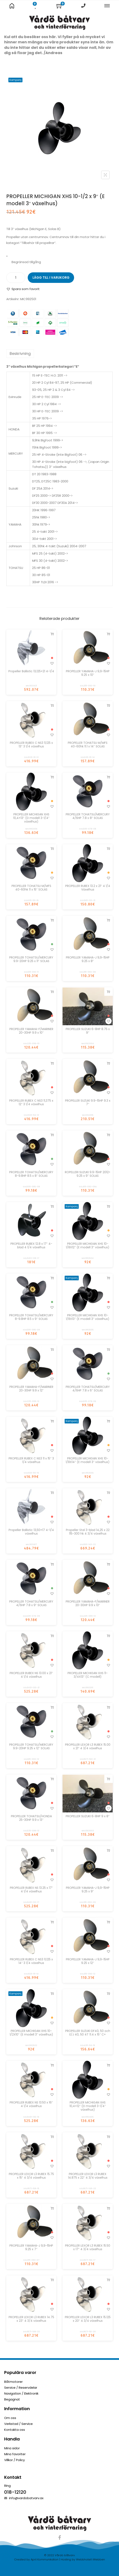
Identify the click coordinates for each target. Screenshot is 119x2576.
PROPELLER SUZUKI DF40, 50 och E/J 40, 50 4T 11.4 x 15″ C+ (87, 2033)
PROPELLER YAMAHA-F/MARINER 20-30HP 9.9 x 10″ (31, 1031)
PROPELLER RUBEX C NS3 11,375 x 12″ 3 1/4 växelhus (31, 1102)
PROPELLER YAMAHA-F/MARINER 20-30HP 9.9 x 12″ (31, 1389)
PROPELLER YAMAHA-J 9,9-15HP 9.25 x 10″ (88, 673)
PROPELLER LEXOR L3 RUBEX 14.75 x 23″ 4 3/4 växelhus (31, 2319)
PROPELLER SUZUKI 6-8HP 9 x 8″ (88, 1816)
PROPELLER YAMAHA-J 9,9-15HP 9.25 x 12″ (88, 1961)
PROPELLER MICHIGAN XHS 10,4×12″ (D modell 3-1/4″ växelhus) (87, 2106)
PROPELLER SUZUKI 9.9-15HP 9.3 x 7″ (87, 1102)
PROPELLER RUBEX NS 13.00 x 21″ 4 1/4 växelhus (31, 1675)
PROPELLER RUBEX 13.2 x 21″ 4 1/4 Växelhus (87, 888)
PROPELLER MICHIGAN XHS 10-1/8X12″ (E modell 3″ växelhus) (87, 1245)
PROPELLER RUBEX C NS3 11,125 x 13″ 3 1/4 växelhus (31, 744)
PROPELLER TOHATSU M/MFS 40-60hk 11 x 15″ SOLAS (31, 888)
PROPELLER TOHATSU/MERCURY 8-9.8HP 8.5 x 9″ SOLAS (31, 1317)
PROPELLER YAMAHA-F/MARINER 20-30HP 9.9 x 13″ (88, 1603)
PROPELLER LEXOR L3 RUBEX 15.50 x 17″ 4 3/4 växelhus (87, 2247)
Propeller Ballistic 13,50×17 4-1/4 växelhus (31, 1532)
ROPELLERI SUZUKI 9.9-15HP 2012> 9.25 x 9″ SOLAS (87, 1174)
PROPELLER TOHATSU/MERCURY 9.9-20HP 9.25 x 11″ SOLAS (31, 959)
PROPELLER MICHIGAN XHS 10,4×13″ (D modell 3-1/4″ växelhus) (31, 818)
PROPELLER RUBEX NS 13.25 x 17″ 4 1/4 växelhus (31, 1889)
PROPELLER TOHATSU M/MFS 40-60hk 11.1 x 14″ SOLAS (87, 744)
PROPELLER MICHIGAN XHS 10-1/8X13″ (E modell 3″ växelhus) (87, 1317)
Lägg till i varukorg (51, 277)
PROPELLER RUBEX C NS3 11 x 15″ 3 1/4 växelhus (31, 1460)
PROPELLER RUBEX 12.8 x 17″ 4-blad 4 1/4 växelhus (31, 1245)
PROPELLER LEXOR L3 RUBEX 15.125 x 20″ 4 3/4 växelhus (88, 2319)
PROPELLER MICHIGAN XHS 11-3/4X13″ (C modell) (88, 1675)
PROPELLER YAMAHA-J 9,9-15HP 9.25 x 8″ (88, 959)
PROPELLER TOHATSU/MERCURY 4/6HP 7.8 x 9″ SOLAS (31, 1603)
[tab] (59, 353)
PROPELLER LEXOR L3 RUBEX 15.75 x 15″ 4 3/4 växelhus (31, 2176)
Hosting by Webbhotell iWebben (83, 2559)
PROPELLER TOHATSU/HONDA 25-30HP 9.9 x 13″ (31, 1818)
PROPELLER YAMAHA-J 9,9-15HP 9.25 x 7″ (31, 2247)
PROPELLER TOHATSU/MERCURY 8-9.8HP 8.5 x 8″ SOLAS (31, 1174)
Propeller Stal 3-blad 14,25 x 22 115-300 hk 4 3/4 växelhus (88, 1532)
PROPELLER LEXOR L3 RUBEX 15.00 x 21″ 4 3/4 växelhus (87, 1746)
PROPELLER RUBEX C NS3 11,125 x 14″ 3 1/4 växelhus (31, 1961)
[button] (23, 289)
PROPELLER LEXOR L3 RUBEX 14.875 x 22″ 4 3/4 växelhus (87, 2176)
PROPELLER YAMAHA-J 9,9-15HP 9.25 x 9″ (88, 1889)
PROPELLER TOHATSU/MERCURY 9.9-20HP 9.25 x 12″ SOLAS (31, 1746)
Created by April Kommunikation (36, 2559)
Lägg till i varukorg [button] (52, 633)
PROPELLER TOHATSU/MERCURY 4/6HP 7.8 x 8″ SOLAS (88, 816)
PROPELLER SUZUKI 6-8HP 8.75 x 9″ (88, 1031)
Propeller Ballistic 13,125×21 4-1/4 (31, 671)
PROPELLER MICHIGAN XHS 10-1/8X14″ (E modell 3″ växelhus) (88, 1460)
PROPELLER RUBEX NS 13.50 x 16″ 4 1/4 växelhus (31, 2104)
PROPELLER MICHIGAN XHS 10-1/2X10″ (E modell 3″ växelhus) (31, 2033)
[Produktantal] (16, 278)
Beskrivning (20, 353)
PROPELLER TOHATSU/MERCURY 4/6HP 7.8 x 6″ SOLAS (88, 1389)
